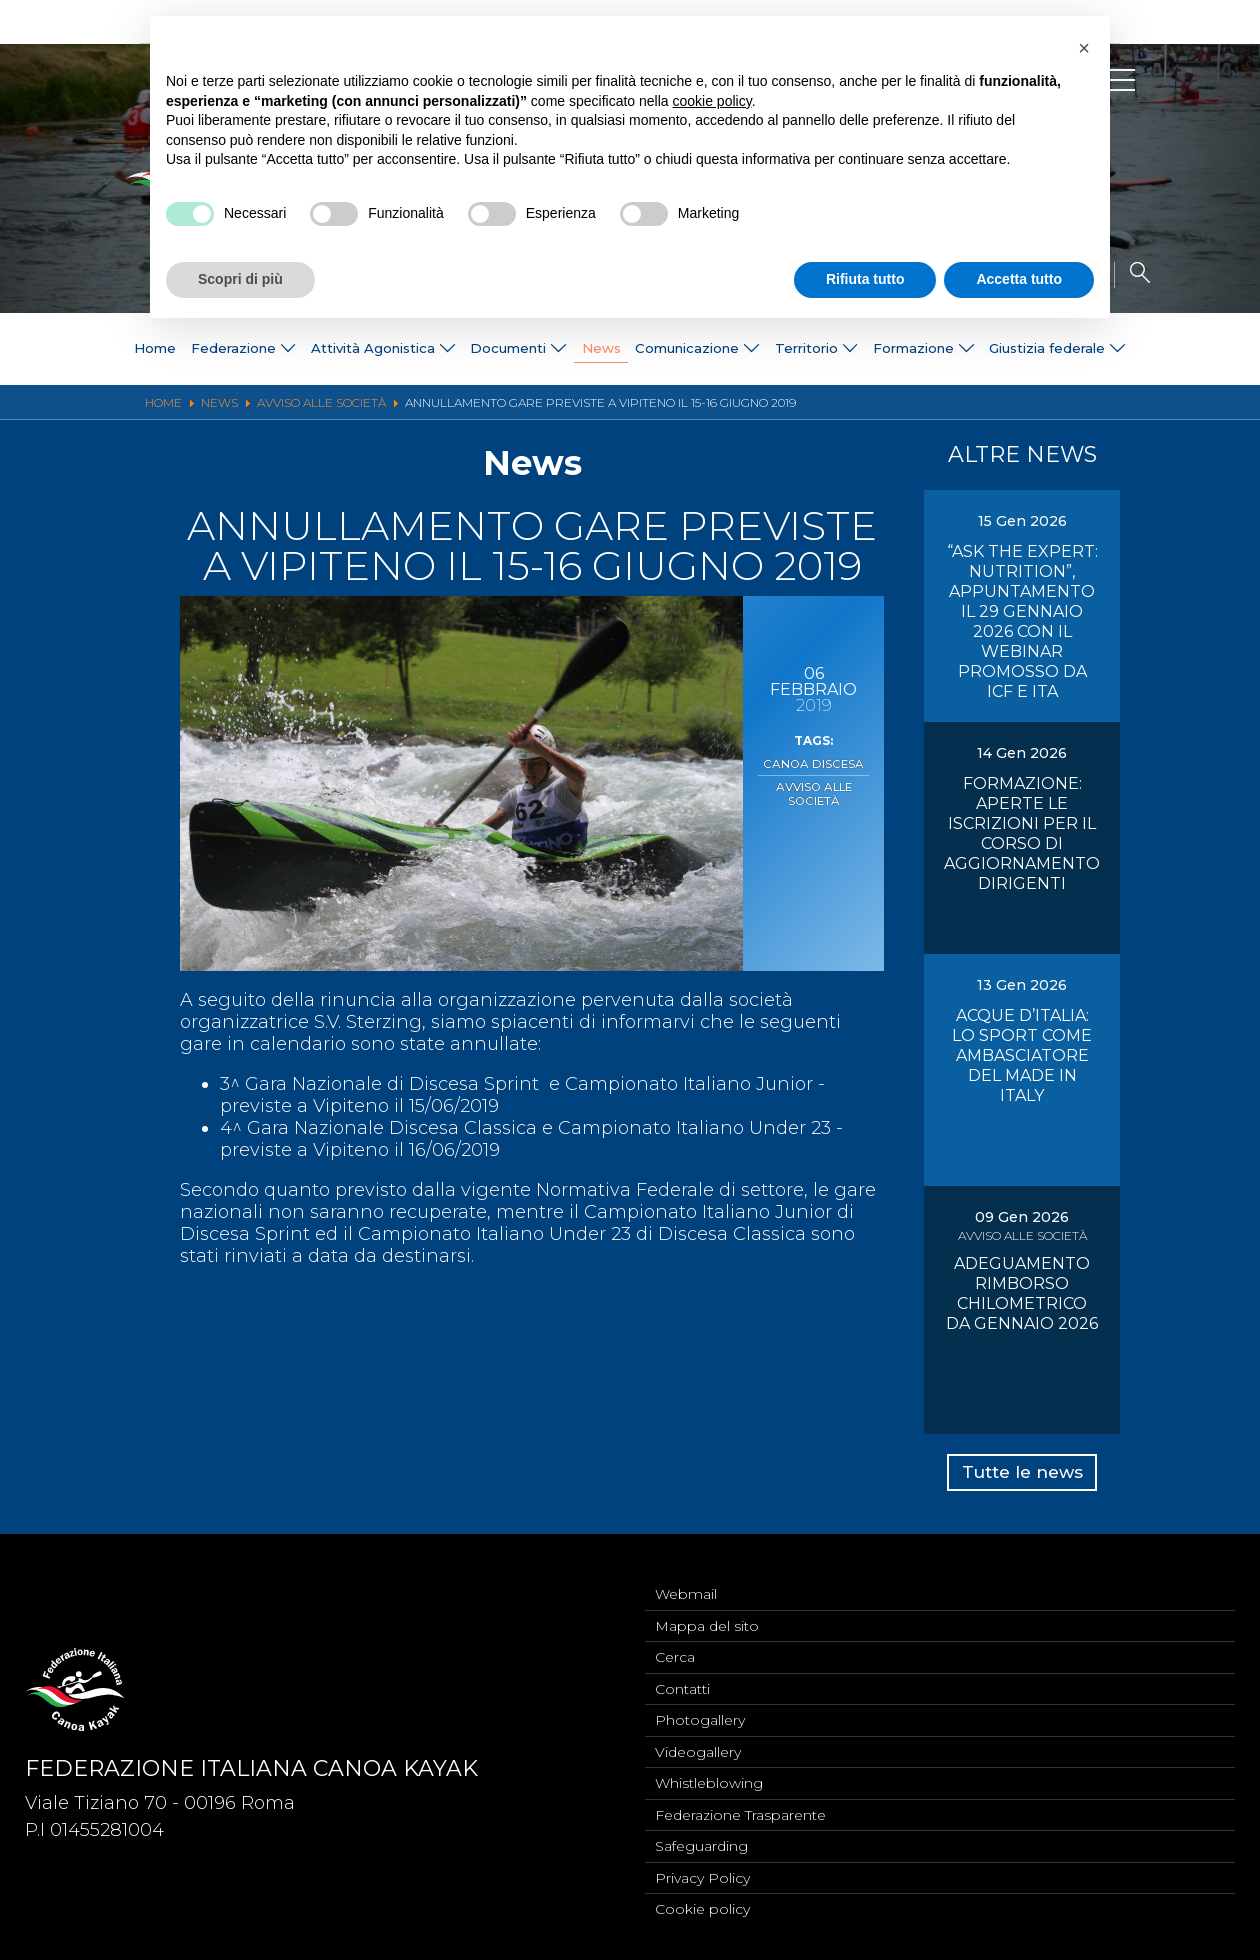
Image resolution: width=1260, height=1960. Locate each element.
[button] (1084, 48)
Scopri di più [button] (240, 279)
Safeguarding (701, 1843)
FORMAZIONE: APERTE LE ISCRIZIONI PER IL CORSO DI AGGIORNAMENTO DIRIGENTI (1022, 833)
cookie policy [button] (712, 101)
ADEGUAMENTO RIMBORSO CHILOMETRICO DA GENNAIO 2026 (1022, 1293)
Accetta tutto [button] (1019, 279)
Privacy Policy (702, 1876)
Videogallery (698, 1744)
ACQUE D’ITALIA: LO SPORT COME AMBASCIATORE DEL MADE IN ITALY (1022, 1055)
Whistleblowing (709, 1777)
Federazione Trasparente (740, 1810)
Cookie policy (702, 1909)
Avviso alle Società (813, 791)
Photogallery (700, 1711)
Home (102, 349)
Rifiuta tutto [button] (865, 279)
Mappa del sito (707, 1612)
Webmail (686, 1579)
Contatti (682, 1678)
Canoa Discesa (813, 763)
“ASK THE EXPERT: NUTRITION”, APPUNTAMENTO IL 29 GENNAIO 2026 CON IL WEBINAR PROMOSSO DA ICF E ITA (1022, 621)
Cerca (675, 1645)
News (598, 349)
